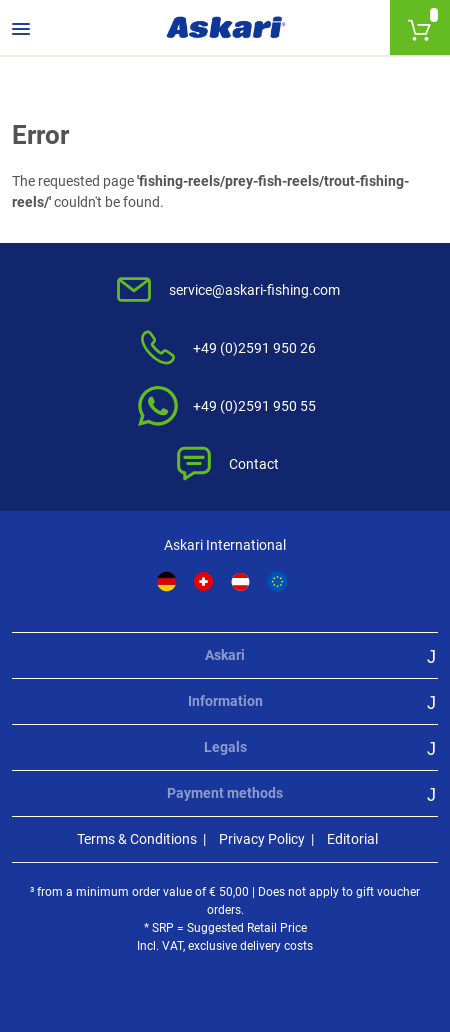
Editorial (352, 839)
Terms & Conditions (137, 839)
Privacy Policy (262, 839)
